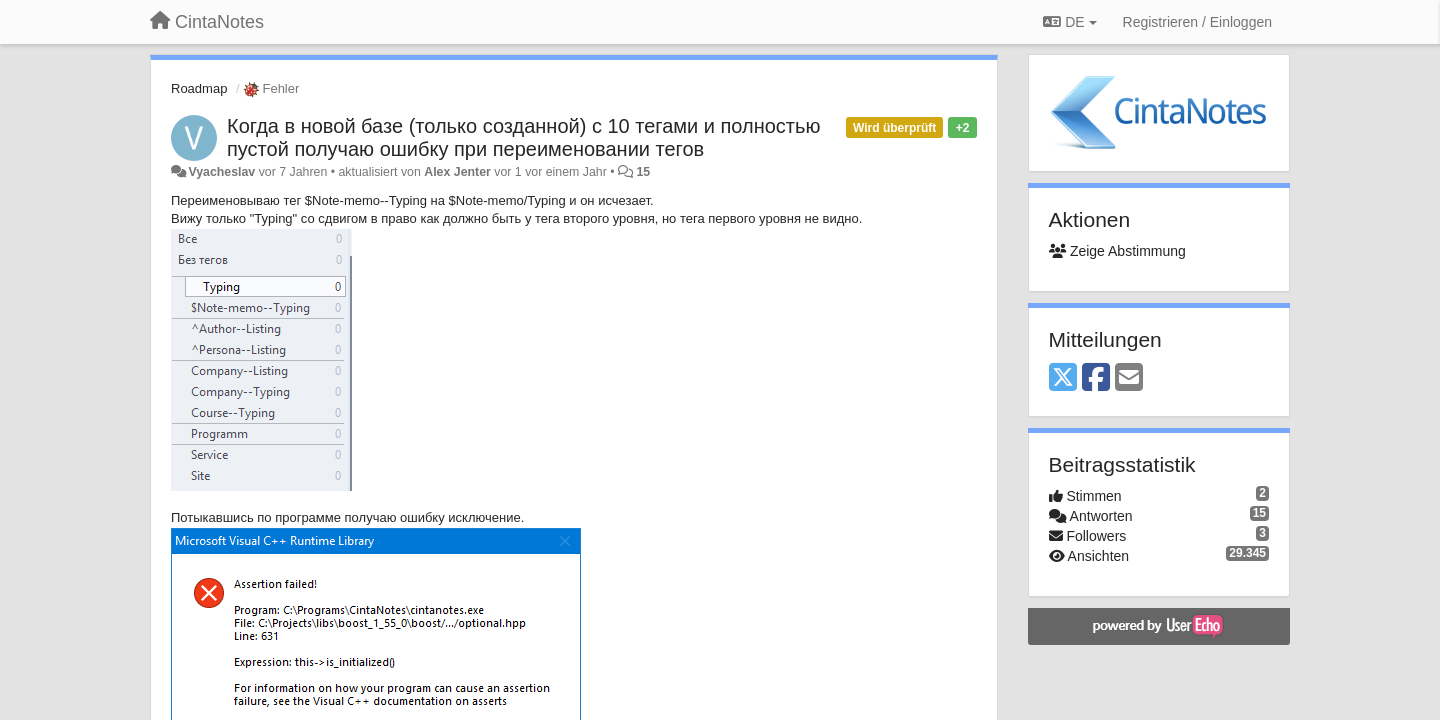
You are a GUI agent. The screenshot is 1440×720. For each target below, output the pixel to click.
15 (643, 172)
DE (1069, 22)
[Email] (1129, 378)
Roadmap (199, 88)
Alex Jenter (457, 172)
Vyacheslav (221, 172)
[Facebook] (1096, 378)
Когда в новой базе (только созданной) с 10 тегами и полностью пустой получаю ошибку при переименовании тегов (523, 137)
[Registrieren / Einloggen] (1197, 22)
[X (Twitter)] (1063, 378)
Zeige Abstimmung (1117, 251)
